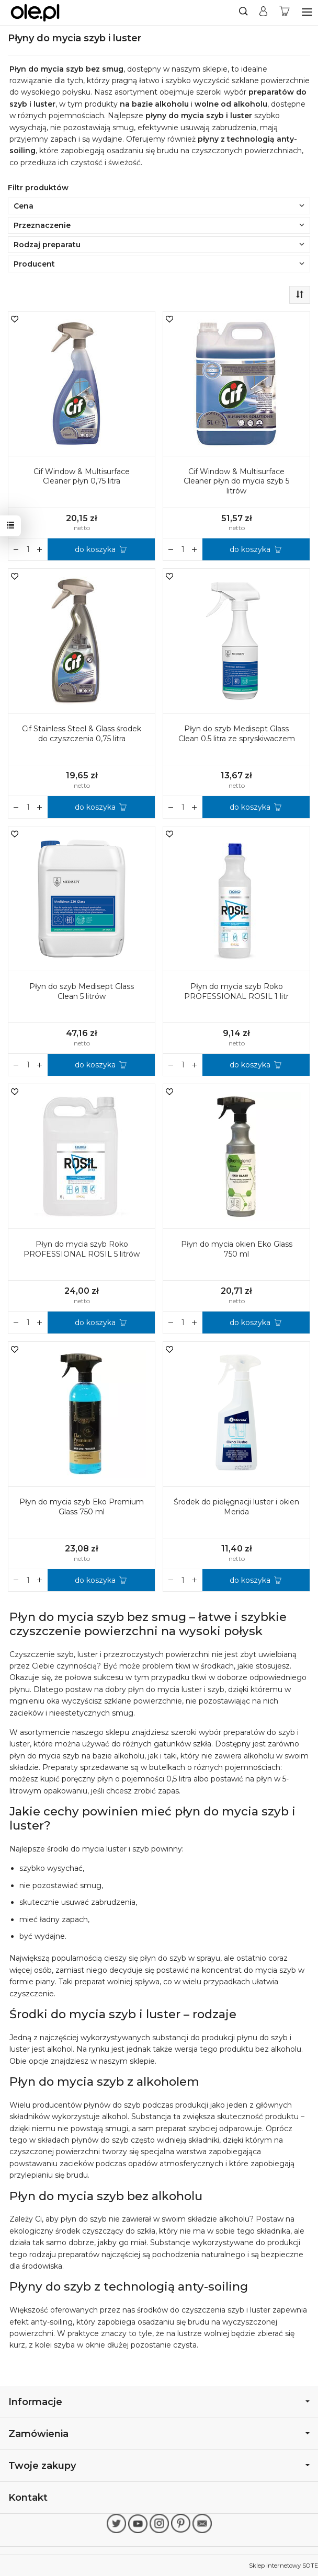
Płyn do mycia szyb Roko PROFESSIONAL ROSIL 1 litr (236, 991)
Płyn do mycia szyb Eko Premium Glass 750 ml (81, 1506)
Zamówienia (159, 2434)
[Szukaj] (243, 12)
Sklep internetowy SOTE (283, 2565)
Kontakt (28, 2497)
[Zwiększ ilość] (16, 549)
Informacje (159, 2402)
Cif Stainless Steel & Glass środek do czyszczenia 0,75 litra (81, 733)
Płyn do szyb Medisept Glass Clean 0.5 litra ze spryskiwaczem (236, 733)
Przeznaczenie (159, 225)
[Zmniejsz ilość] (40, 549)
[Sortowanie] (299, 295)
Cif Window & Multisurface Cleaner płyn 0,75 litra (81, 476)
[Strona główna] (35, 12)
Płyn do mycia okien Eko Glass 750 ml (236, 1249)
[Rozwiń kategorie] (307, 12)
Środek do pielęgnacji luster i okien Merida (236, 1506)
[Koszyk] (284, 12)
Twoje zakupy (159, 2465)
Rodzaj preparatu (159, 244)
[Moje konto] (263, 12)
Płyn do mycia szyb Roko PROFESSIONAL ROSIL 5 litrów (82, 1249)
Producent (159, 264)
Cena (159, 206)
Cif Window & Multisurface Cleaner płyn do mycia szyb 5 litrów (236, 481)
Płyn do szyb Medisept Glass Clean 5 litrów (81, 991)
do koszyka (95, 549)
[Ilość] (28, 549)
